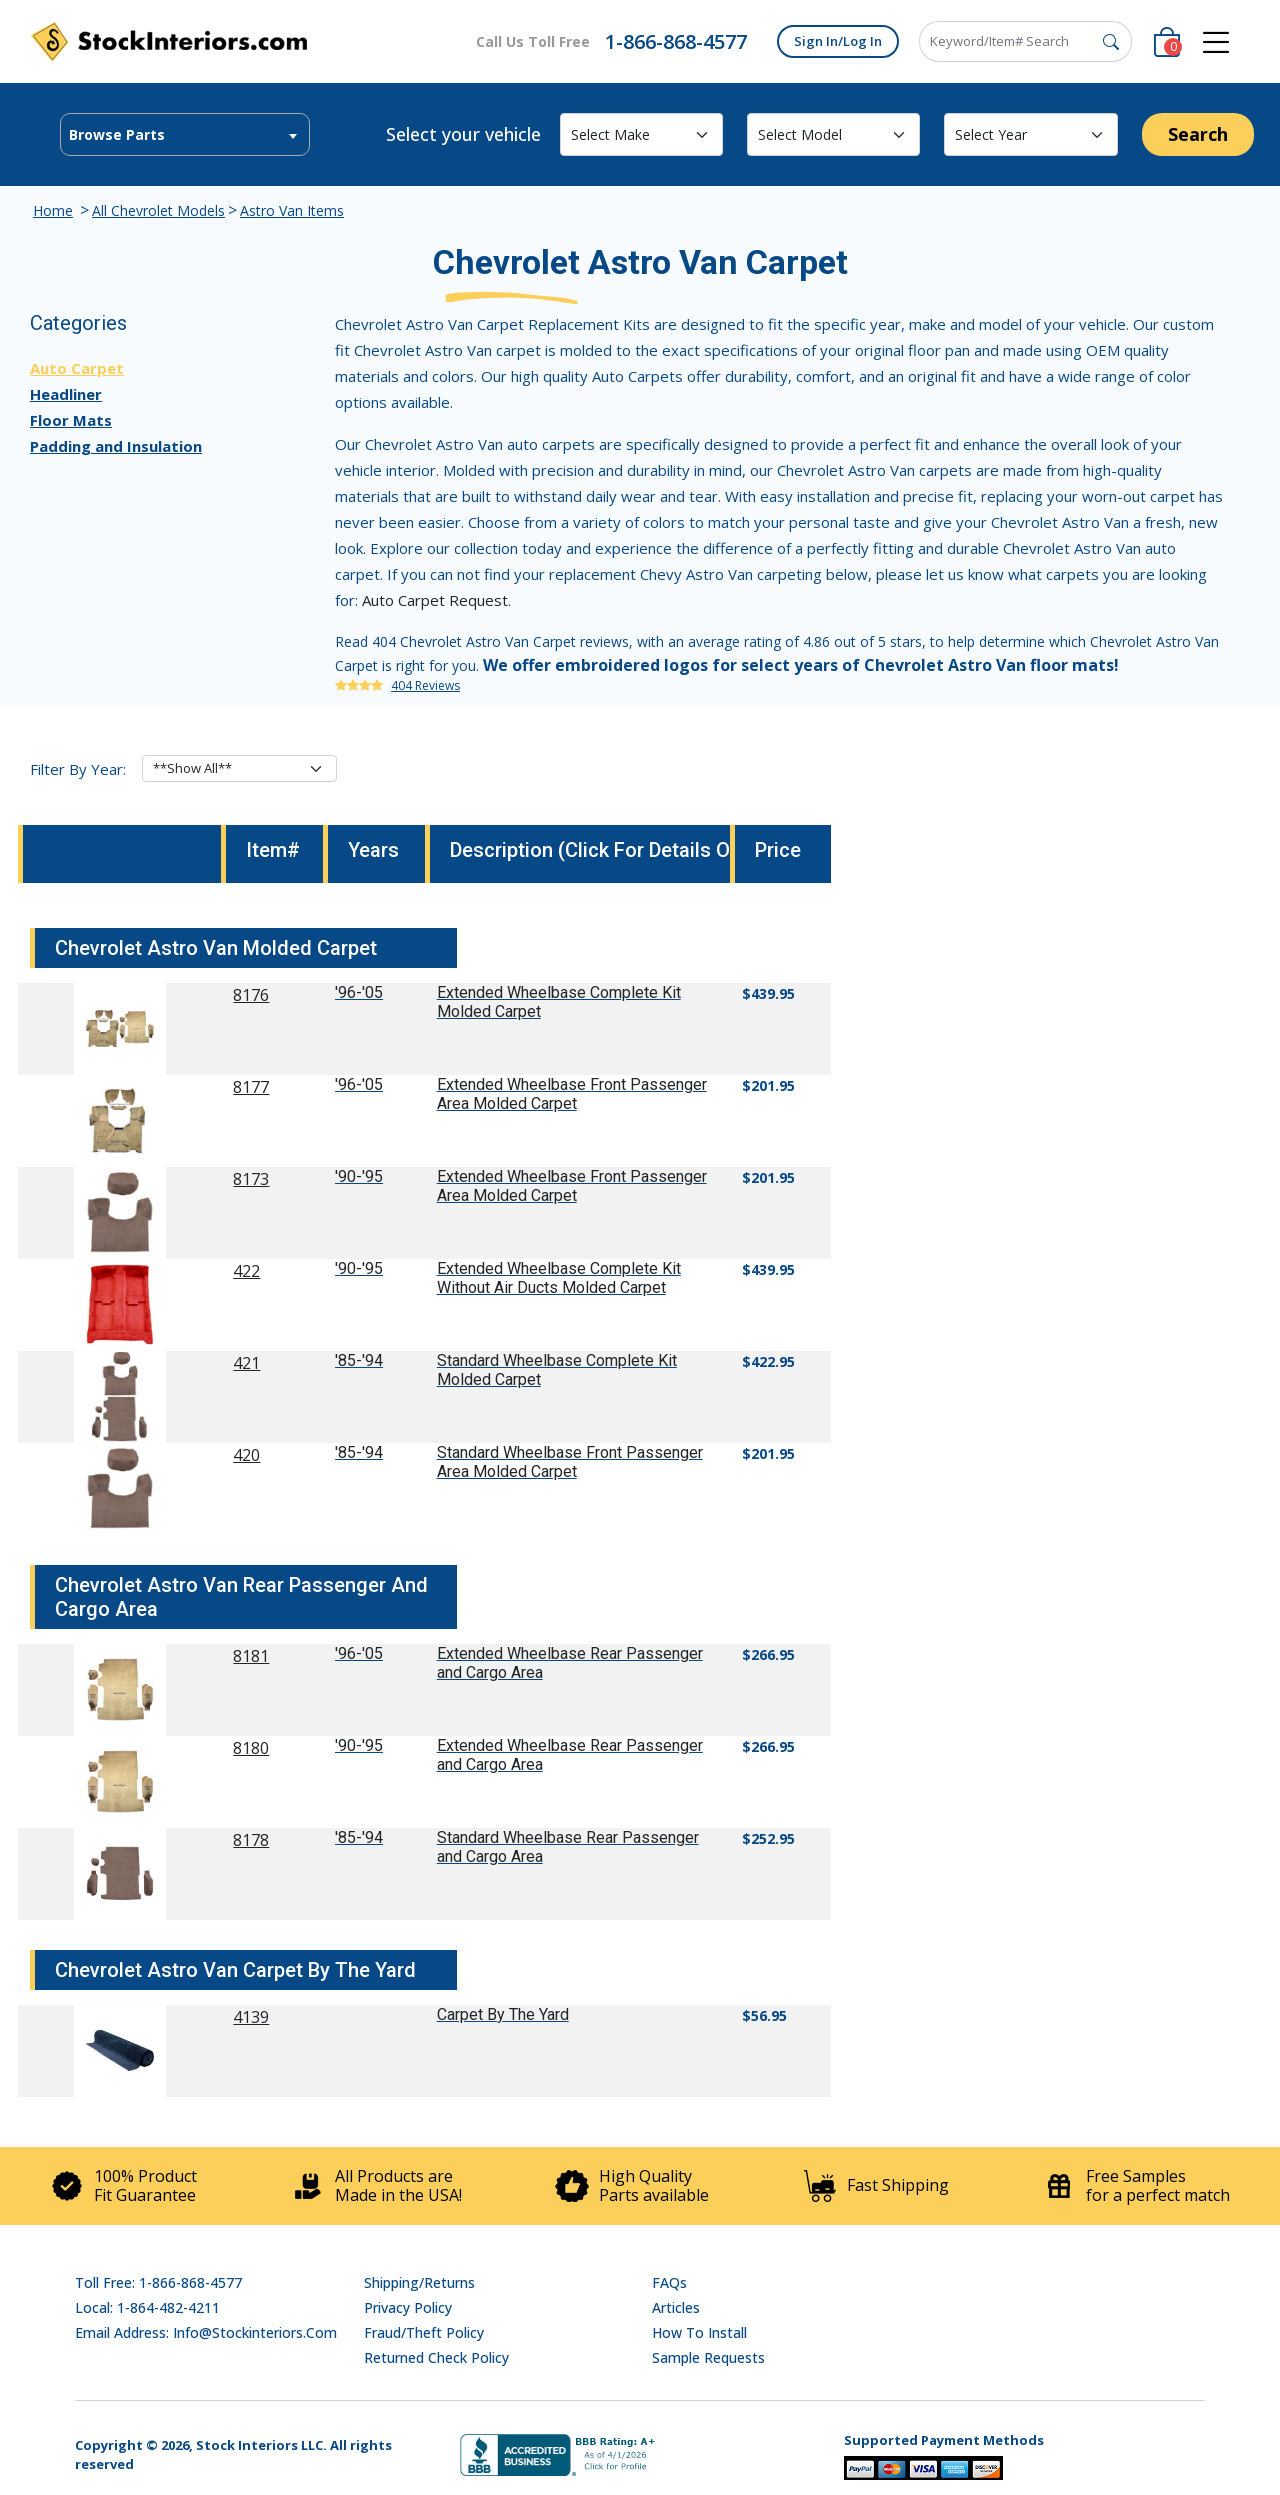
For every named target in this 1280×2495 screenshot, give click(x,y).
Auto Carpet (77, 368)
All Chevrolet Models (158, 210)
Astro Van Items (292, 210)
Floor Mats (71, 420)
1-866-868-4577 (676, 41)
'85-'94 (359, 1360)
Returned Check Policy (436, 2357)
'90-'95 (359, 1176)
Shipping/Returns (419, 2282)
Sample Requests (708, 2357)
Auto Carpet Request (435, 600)
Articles (676, 2307)
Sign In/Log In (838, 41)
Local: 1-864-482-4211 (147, 2307)
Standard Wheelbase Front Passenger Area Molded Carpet (570, 1462)
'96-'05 (359, 992)
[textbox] (185, 135)
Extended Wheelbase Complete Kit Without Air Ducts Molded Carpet (559, 1278)
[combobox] (185, 134)
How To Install (699, 2332)
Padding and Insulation (116, 446)
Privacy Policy (408, 2307)
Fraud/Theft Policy (424, 2332)
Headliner (66, 394)
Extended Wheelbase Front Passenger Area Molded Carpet (572, 1094)
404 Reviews (425, 685)
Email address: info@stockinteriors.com (206, 2332)
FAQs (669, 2282)
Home (53, 210)
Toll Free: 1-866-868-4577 (158, 2282)
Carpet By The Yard (503, 2014)
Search (1198, 134)
